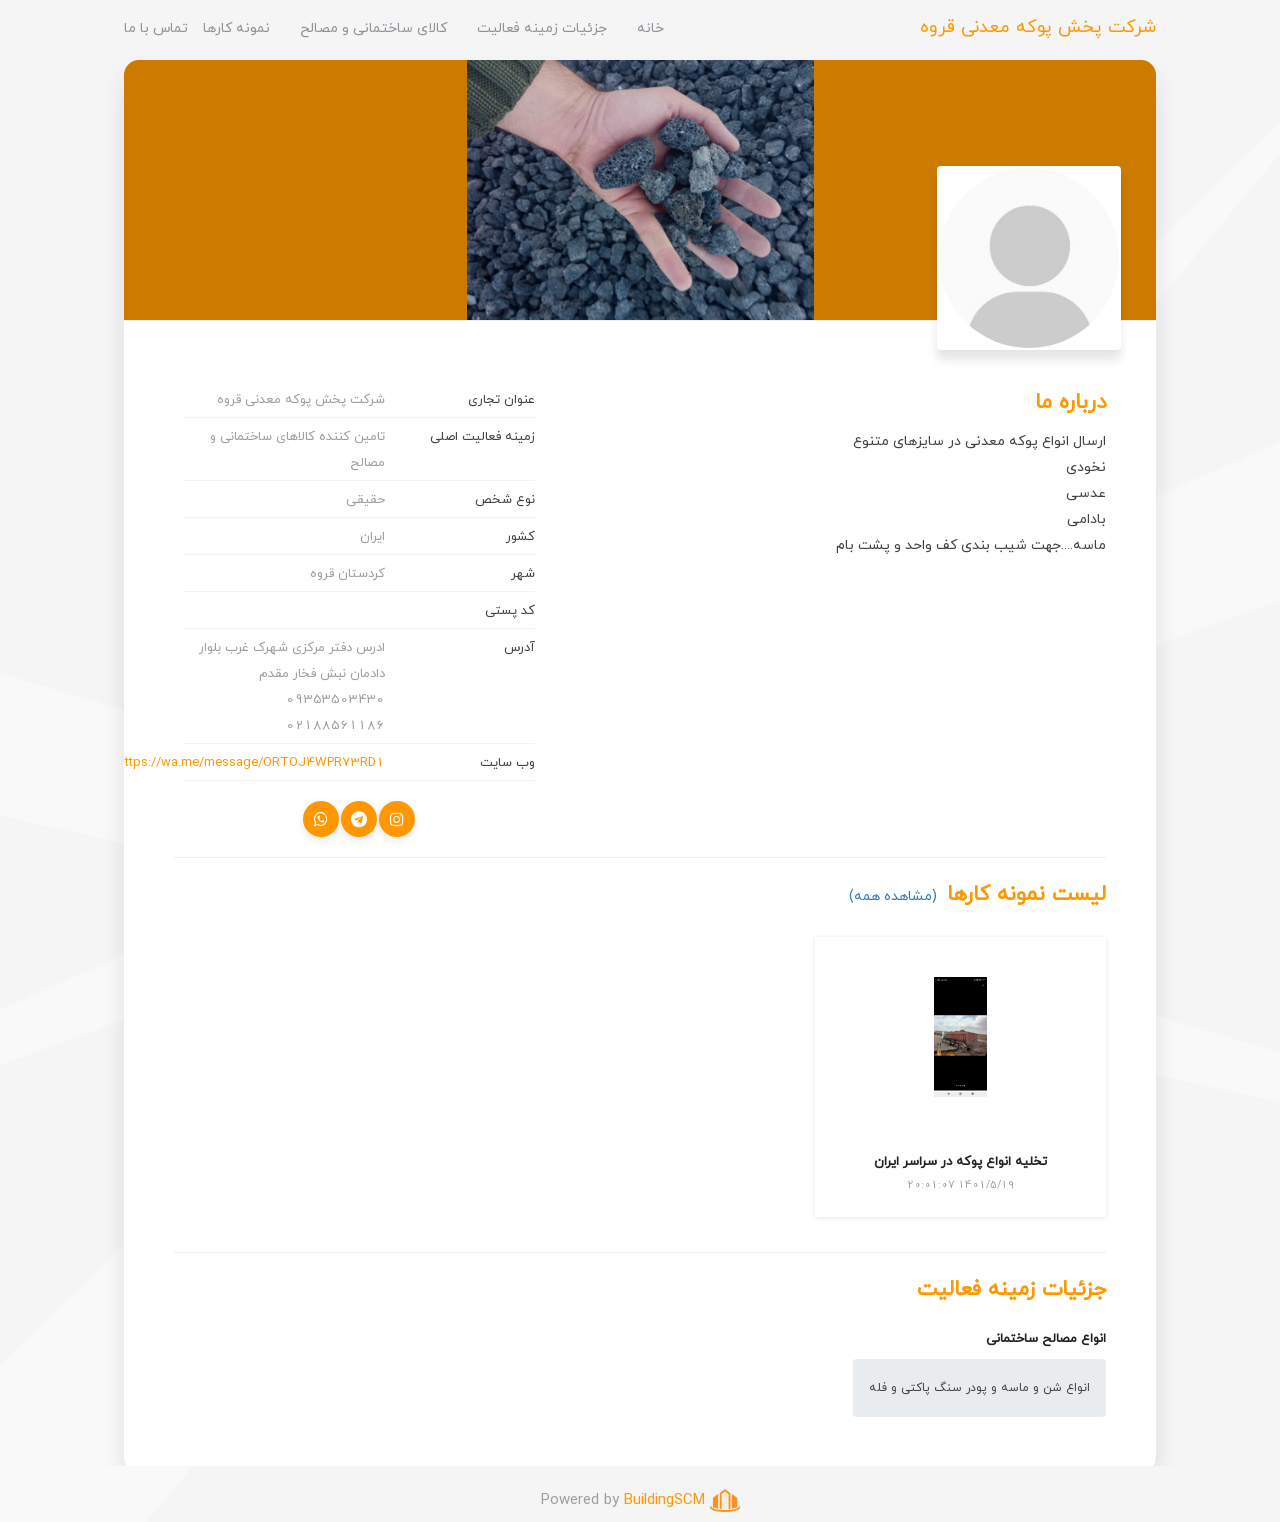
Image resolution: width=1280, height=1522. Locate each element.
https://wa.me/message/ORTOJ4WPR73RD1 (251, 762)
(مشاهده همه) (893, 895)
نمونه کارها (236, 27)
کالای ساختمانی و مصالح (373, 27)
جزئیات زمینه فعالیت (542, 27)
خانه (650, 27)
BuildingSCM (664, 1499)
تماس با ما (156, 27)
